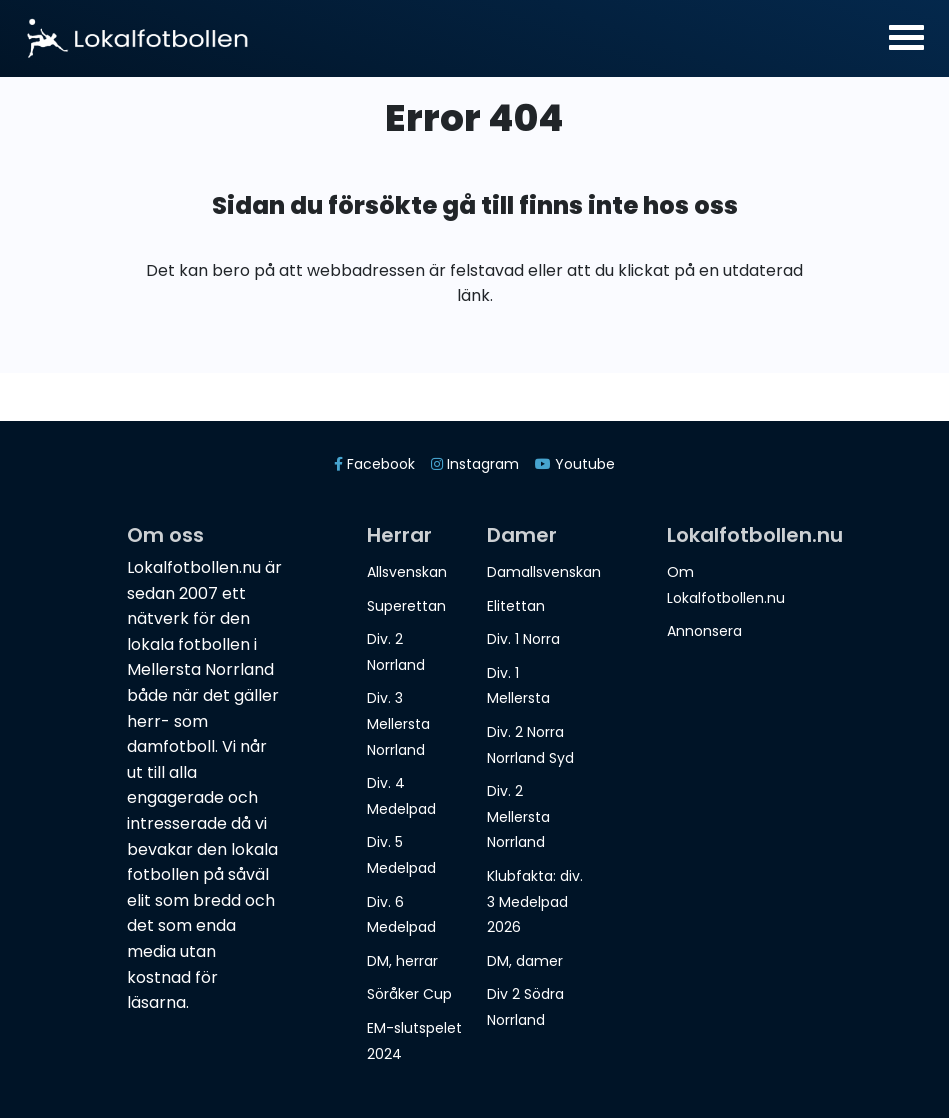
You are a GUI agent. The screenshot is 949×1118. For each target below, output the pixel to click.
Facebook (374, 464)
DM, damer (525, 961)
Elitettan (516, 606)
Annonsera (704, 631)
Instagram (475, 464)
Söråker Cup (409, 994)
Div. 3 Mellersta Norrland (398, 723)
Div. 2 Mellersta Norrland (518, 816)
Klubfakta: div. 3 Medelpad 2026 (535, 901)
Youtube (575, 464)
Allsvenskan (407, 572)
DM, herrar (402, 961)
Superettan (406, 606)
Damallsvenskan (544, 572)
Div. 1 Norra (523, 639)
